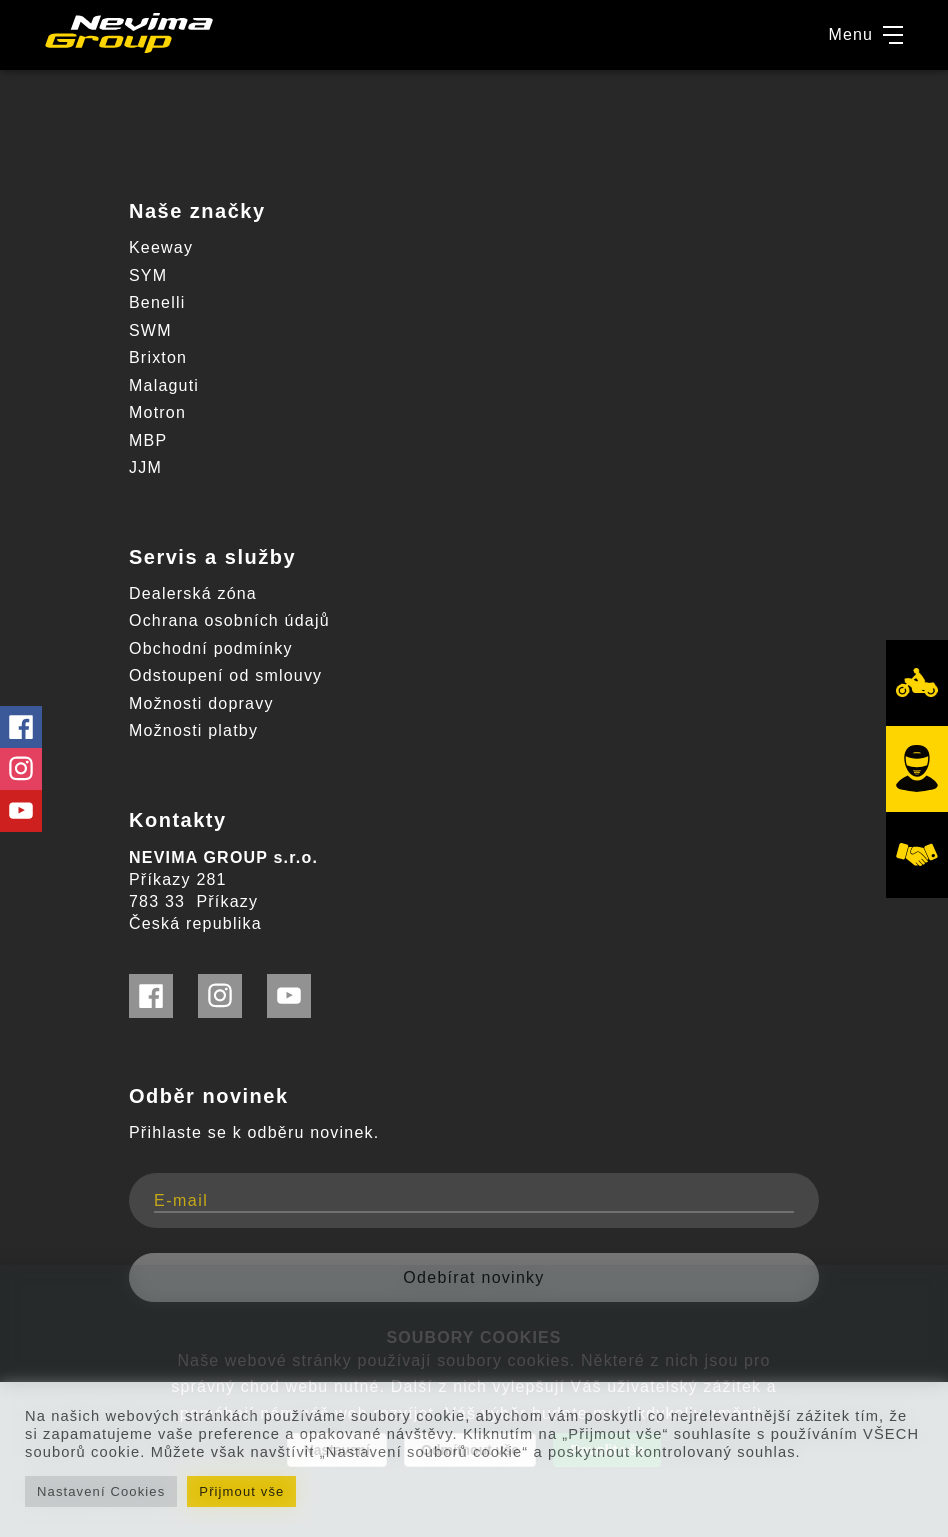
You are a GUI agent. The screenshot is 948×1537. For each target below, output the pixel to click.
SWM (150, 330)
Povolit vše (607, 1450)
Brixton (158, 357)
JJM (145, 467)
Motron (157, 412)
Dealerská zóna (193, 593)
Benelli (157, 302)
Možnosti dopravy (201, 703)
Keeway (161, 247)
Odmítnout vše (470, 1450)
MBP (148, 440)
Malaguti (164, 385)
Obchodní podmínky (211, 648)
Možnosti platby (193, 730)
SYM (148, 275)
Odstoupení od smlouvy (225, 675)
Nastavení (337, 1450)
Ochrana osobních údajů (229, 620)
